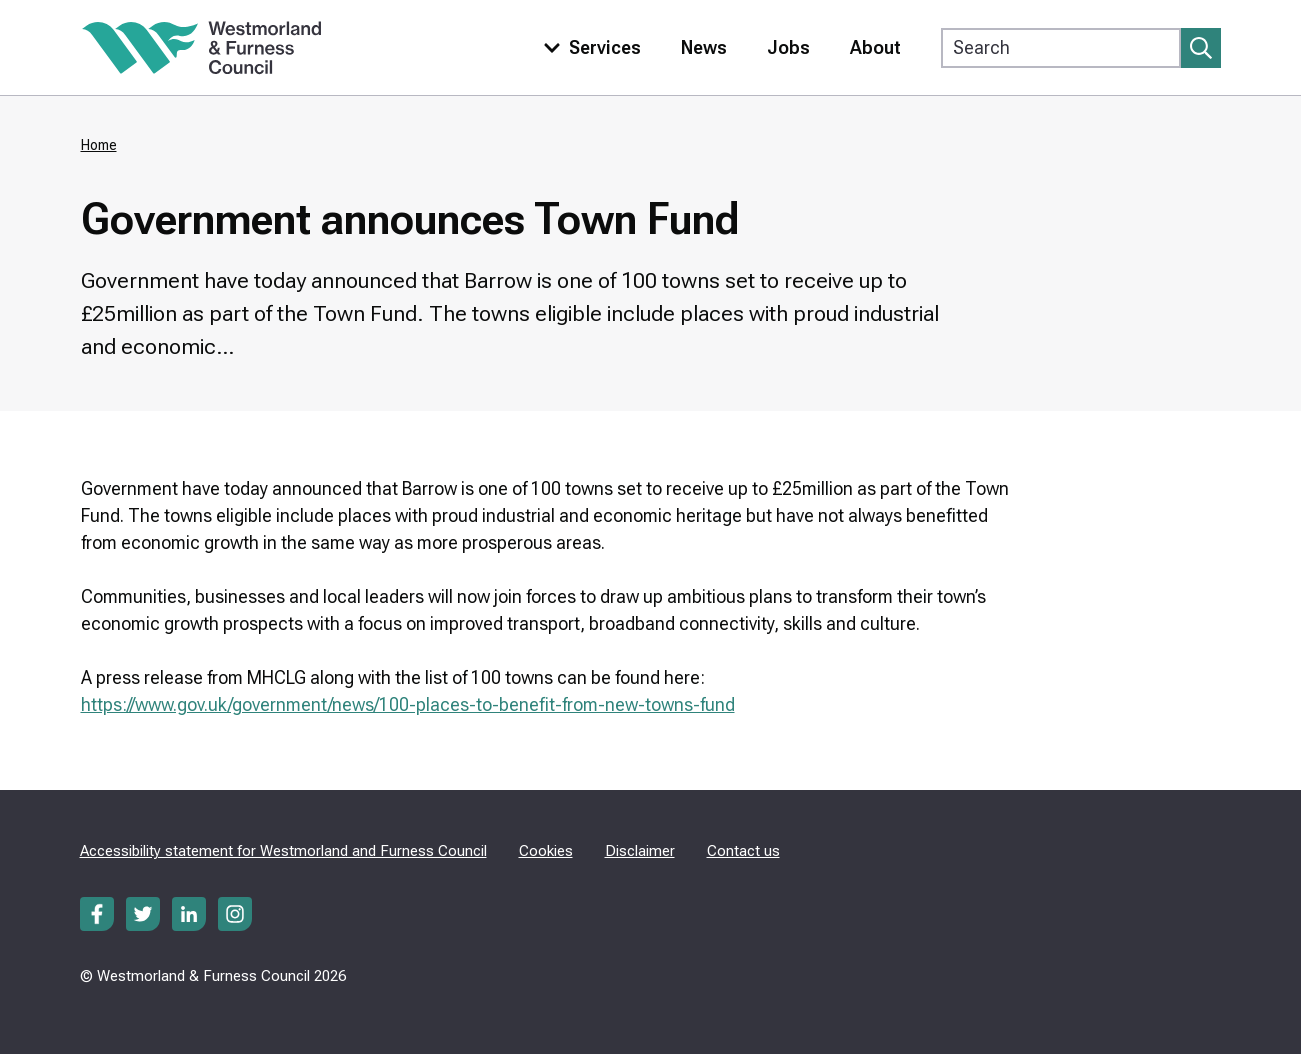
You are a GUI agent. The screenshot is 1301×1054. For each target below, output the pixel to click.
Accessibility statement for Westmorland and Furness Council (283, 851)
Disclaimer (640, 851)
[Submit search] (1201, 48)
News (704, 47)
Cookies (546, 851)
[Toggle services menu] (588, 47)
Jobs (788, 47)
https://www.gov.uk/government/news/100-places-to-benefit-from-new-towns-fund (408, 704)
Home (99, 145)
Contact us (743, 851)
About (875, 47)
